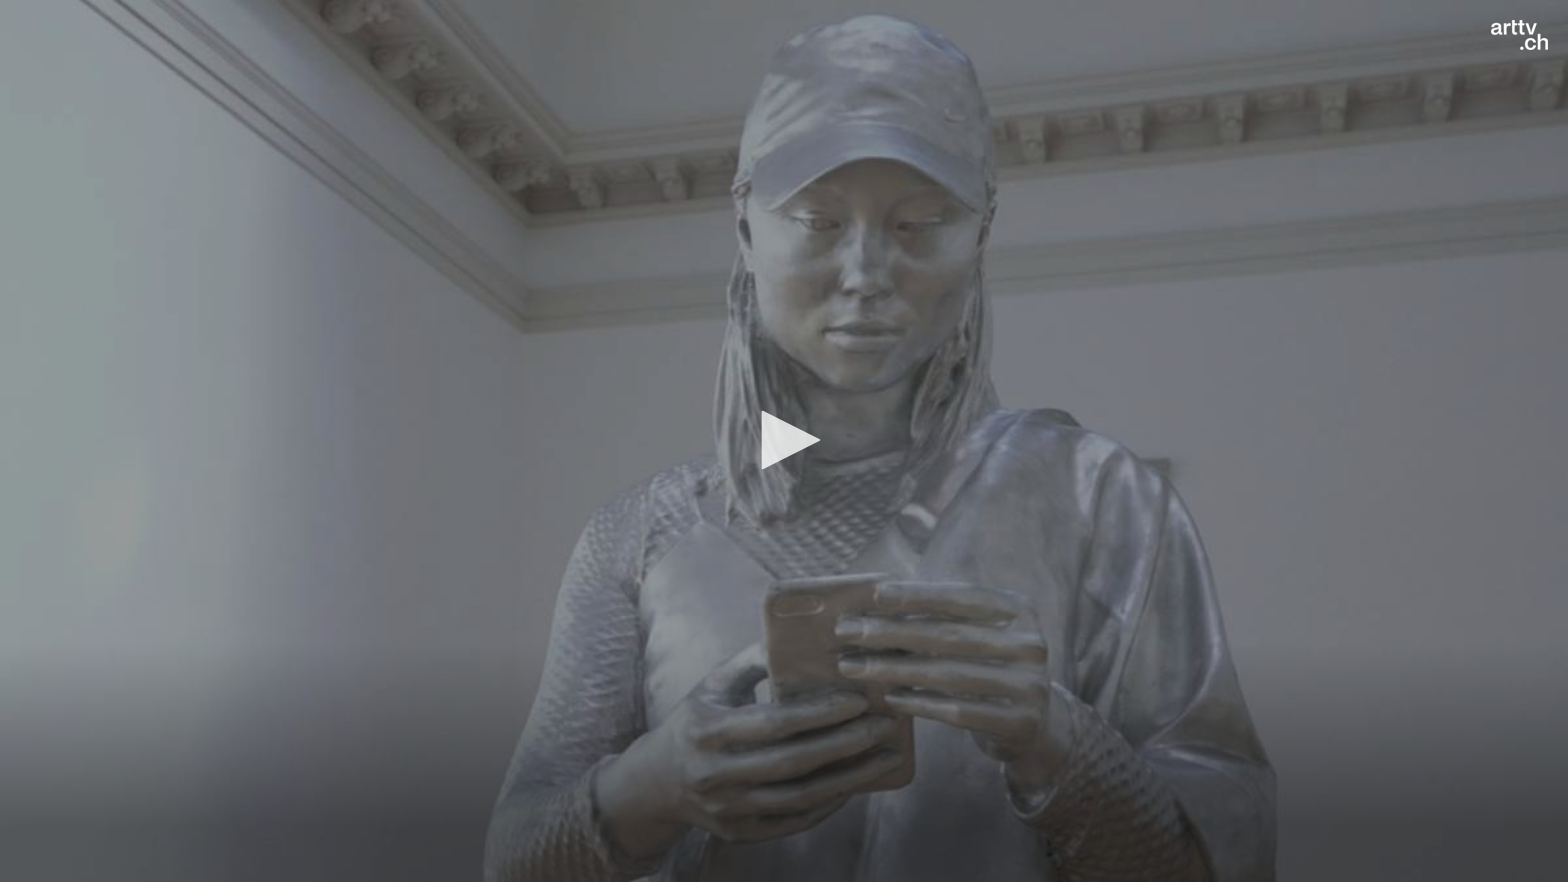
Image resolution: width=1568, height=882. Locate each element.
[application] (784, 441)
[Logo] (1519, 35)
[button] (784, 440)
